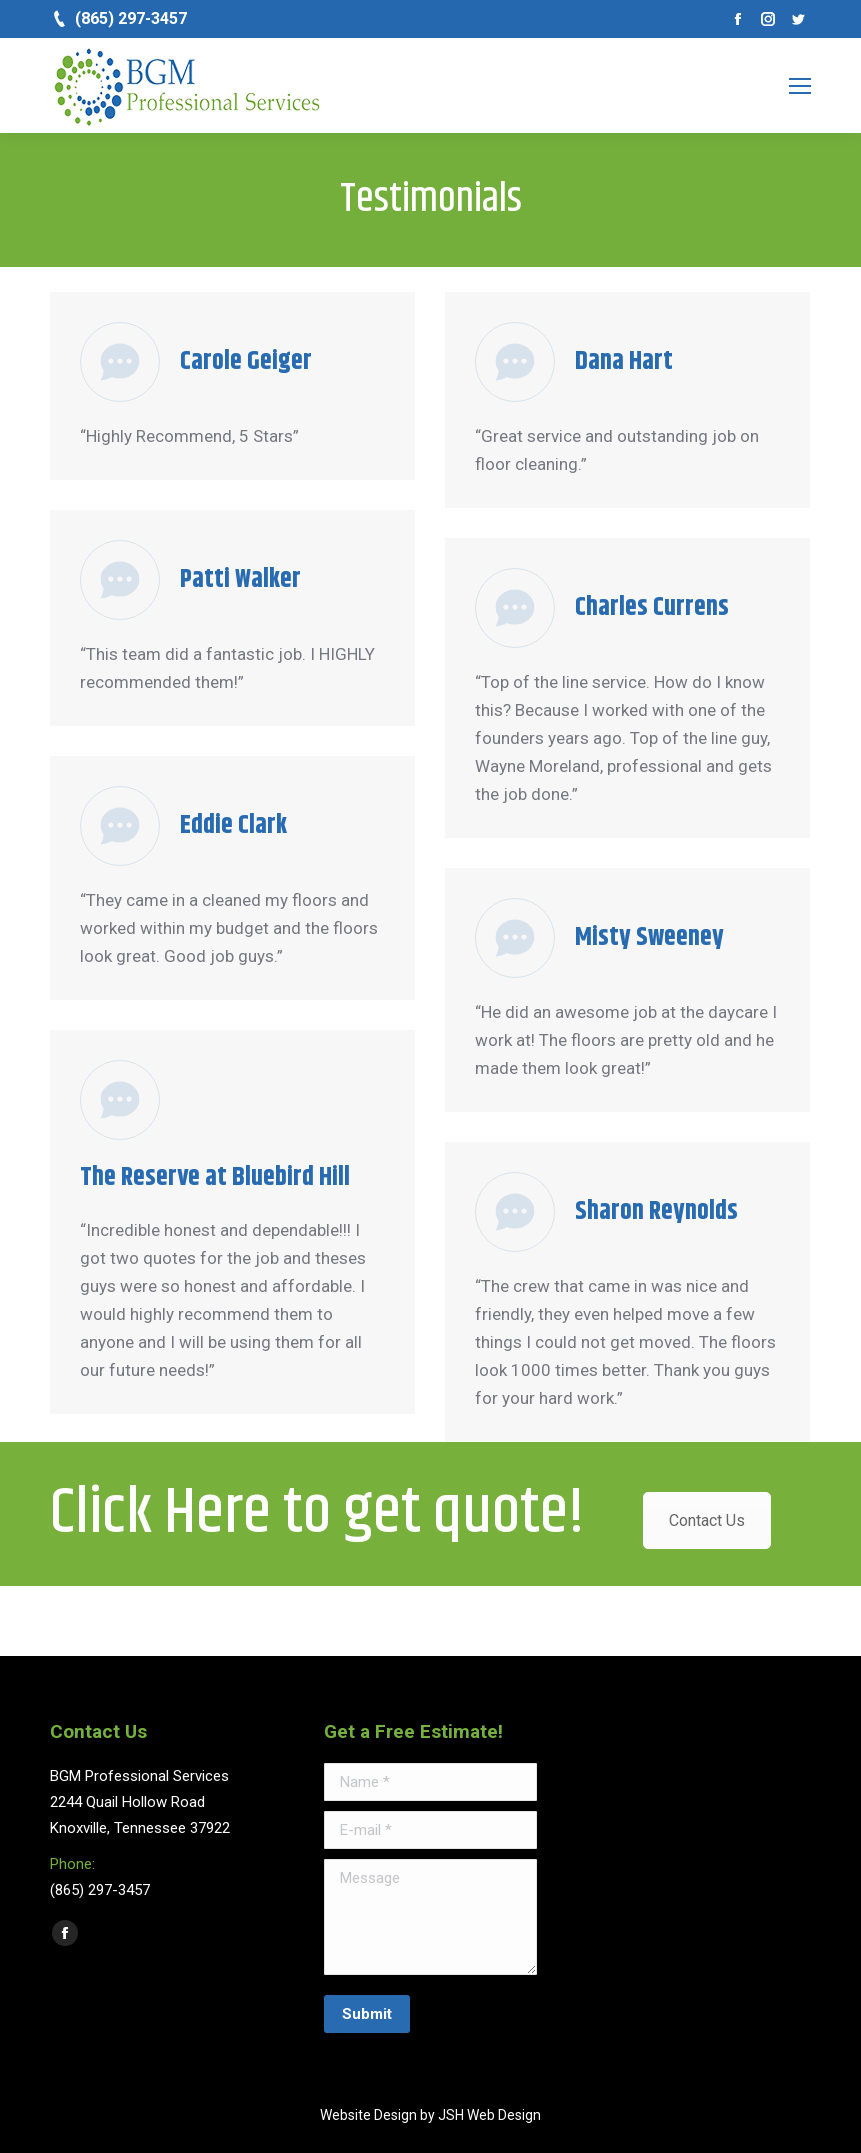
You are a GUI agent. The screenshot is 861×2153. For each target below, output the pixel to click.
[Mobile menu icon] (800, 86)
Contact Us (707, 1520)
